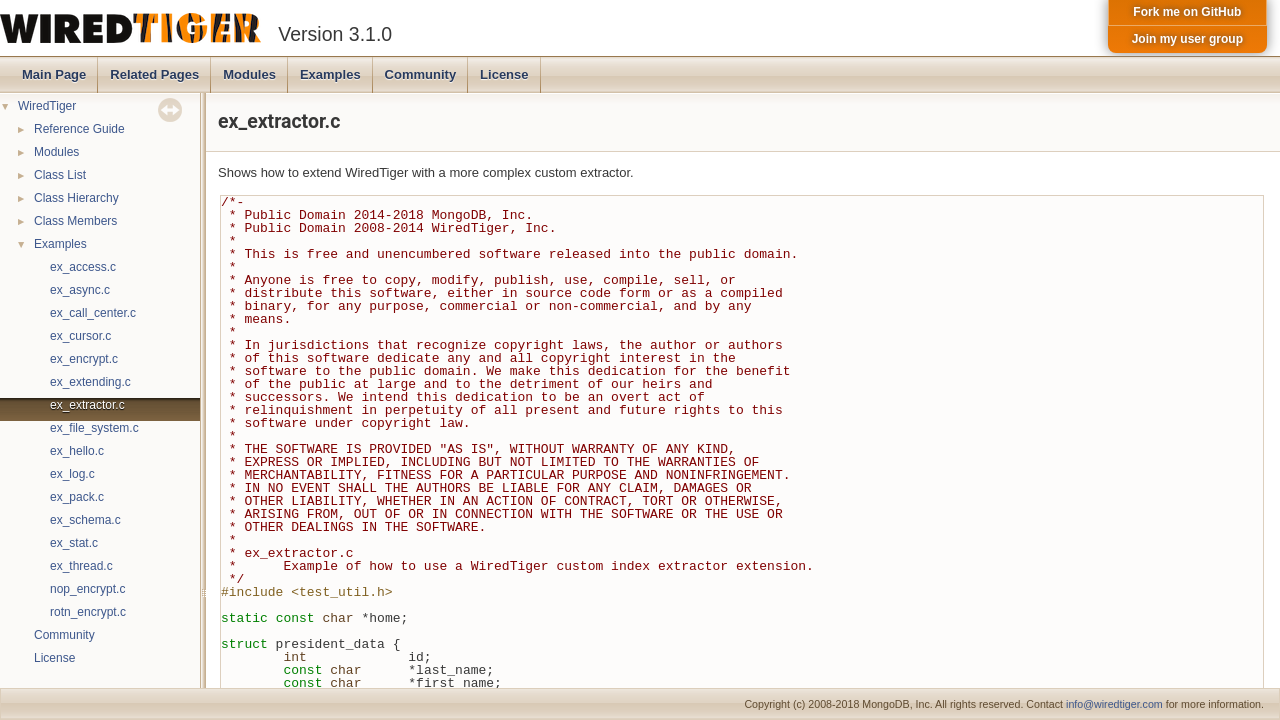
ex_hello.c (77, 451)
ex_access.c (83, 267)
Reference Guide (79, 129)
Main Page (54, 74)
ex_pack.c (77, 497)
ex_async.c (80, 290)
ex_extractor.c (87, 405)
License (504, 74)
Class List (60, 175)
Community (421, 74)
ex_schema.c (85, 520)
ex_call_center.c (93, 313)
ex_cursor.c (80, 336)
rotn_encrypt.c (88, 612)
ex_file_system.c (94, 428)
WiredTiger (47, 106)
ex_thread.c (81, 566)
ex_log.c (72, 474)
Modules (249, 74)
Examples (330, 74)
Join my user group (1187, 39)
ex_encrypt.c (84, 359)
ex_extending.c (90, 382)
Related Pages (154, 74)
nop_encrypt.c (87, 589)
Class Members (75, 221)
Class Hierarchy (76, 198)
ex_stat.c (74, 543)
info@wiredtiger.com (1114, 704)
